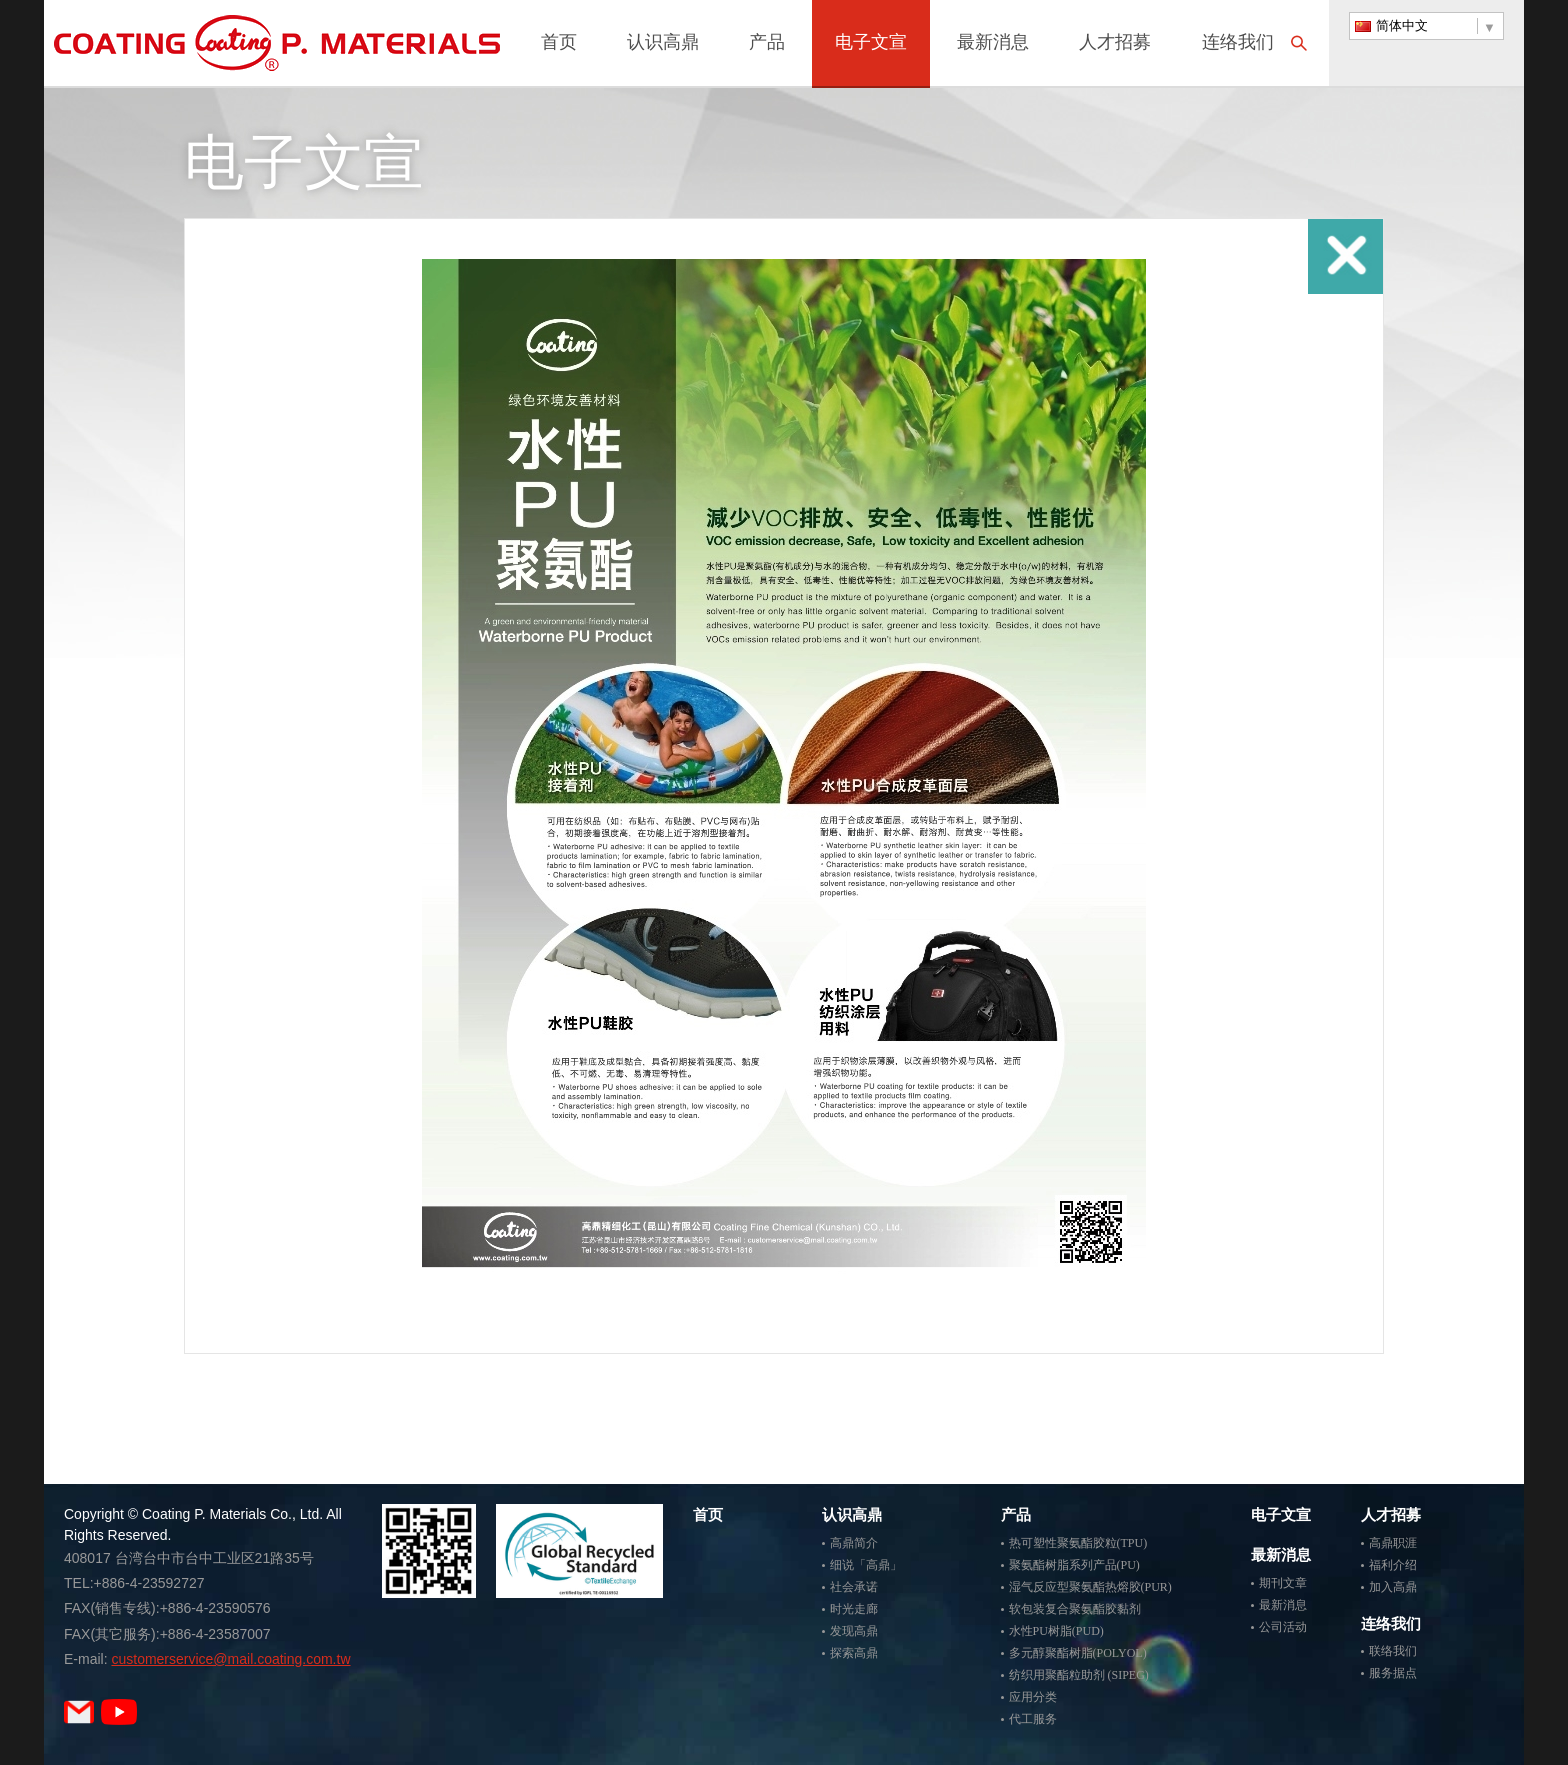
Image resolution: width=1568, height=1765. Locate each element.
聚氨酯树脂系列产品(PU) (1074, 1565)
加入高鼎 (1393, 1587)
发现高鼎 (854, 1631)
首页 (559, 44)
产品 (767, 44)
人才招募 (1115, 44)
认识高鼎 (663, 44)
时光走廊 (854, 1609)
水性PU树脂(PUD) (1056, 1631)
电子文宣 (871, 44)
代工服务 (1033, 1719)
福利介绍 (1393, 1565)
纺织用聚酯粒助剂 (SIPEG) (1079, 1675)
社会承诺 (854, 1587)
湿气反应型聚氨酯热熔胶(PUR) (1090, 1587)
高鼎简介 (854, 1543)
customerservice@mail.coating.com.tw (230, 1659)
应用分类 (1033, 1697)
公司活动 (1283, 1627)
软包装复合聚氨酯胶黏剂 (1075, 1609)
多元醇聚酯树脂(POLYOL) (1078, 1653)
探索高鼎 (854, 1653)
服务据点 (1393, 1673)
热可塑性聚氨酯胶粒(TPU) (1078, 1543)
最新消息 (993, 44)
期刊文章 (1283, 1583)
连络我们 (1238, 44)
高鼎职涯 (1393, 1543)
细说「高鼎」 (866, 1565)
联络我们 (1393, 1651)
